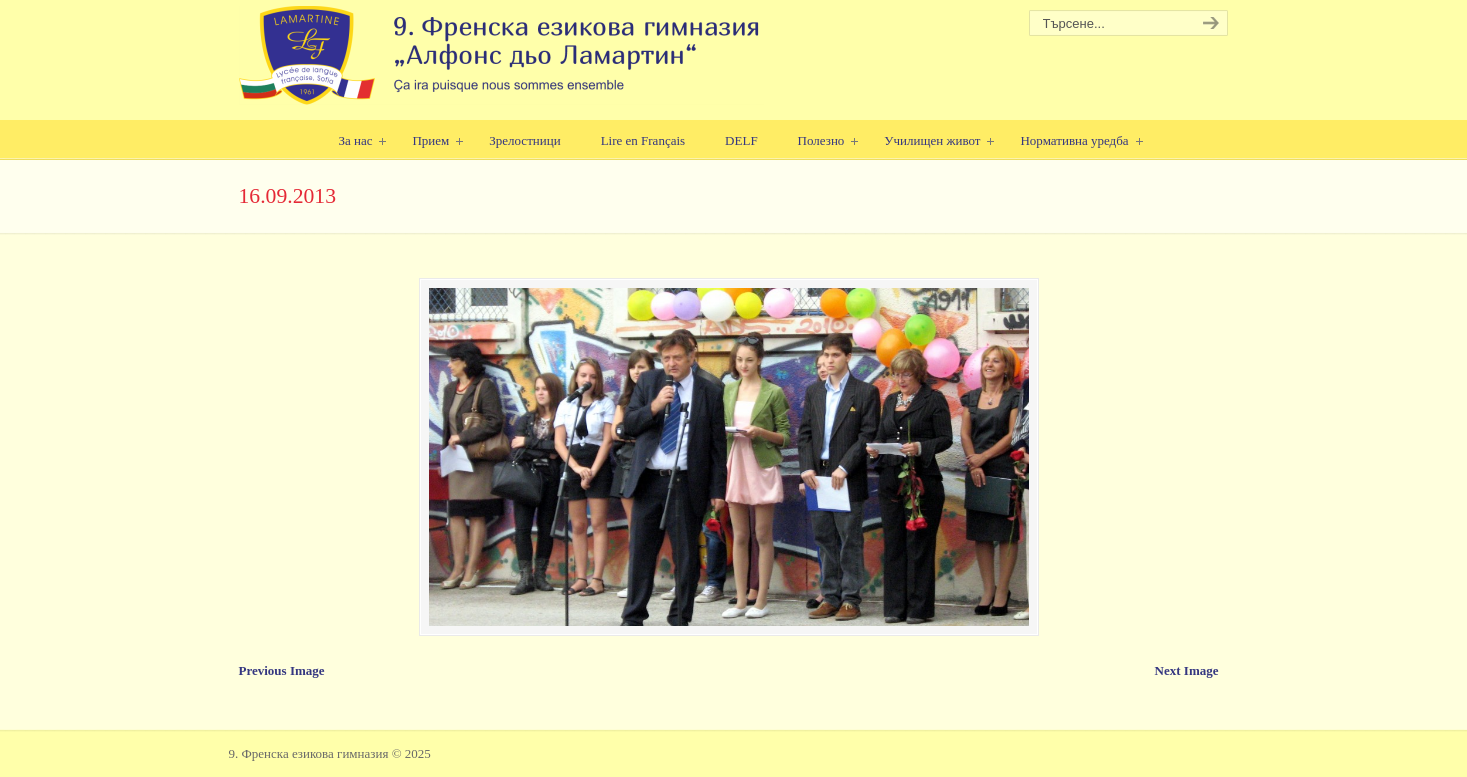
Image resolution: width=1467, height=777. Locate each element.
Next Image (1187, 670)
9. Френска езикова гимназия (501, 55)
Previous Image (282, 670)
